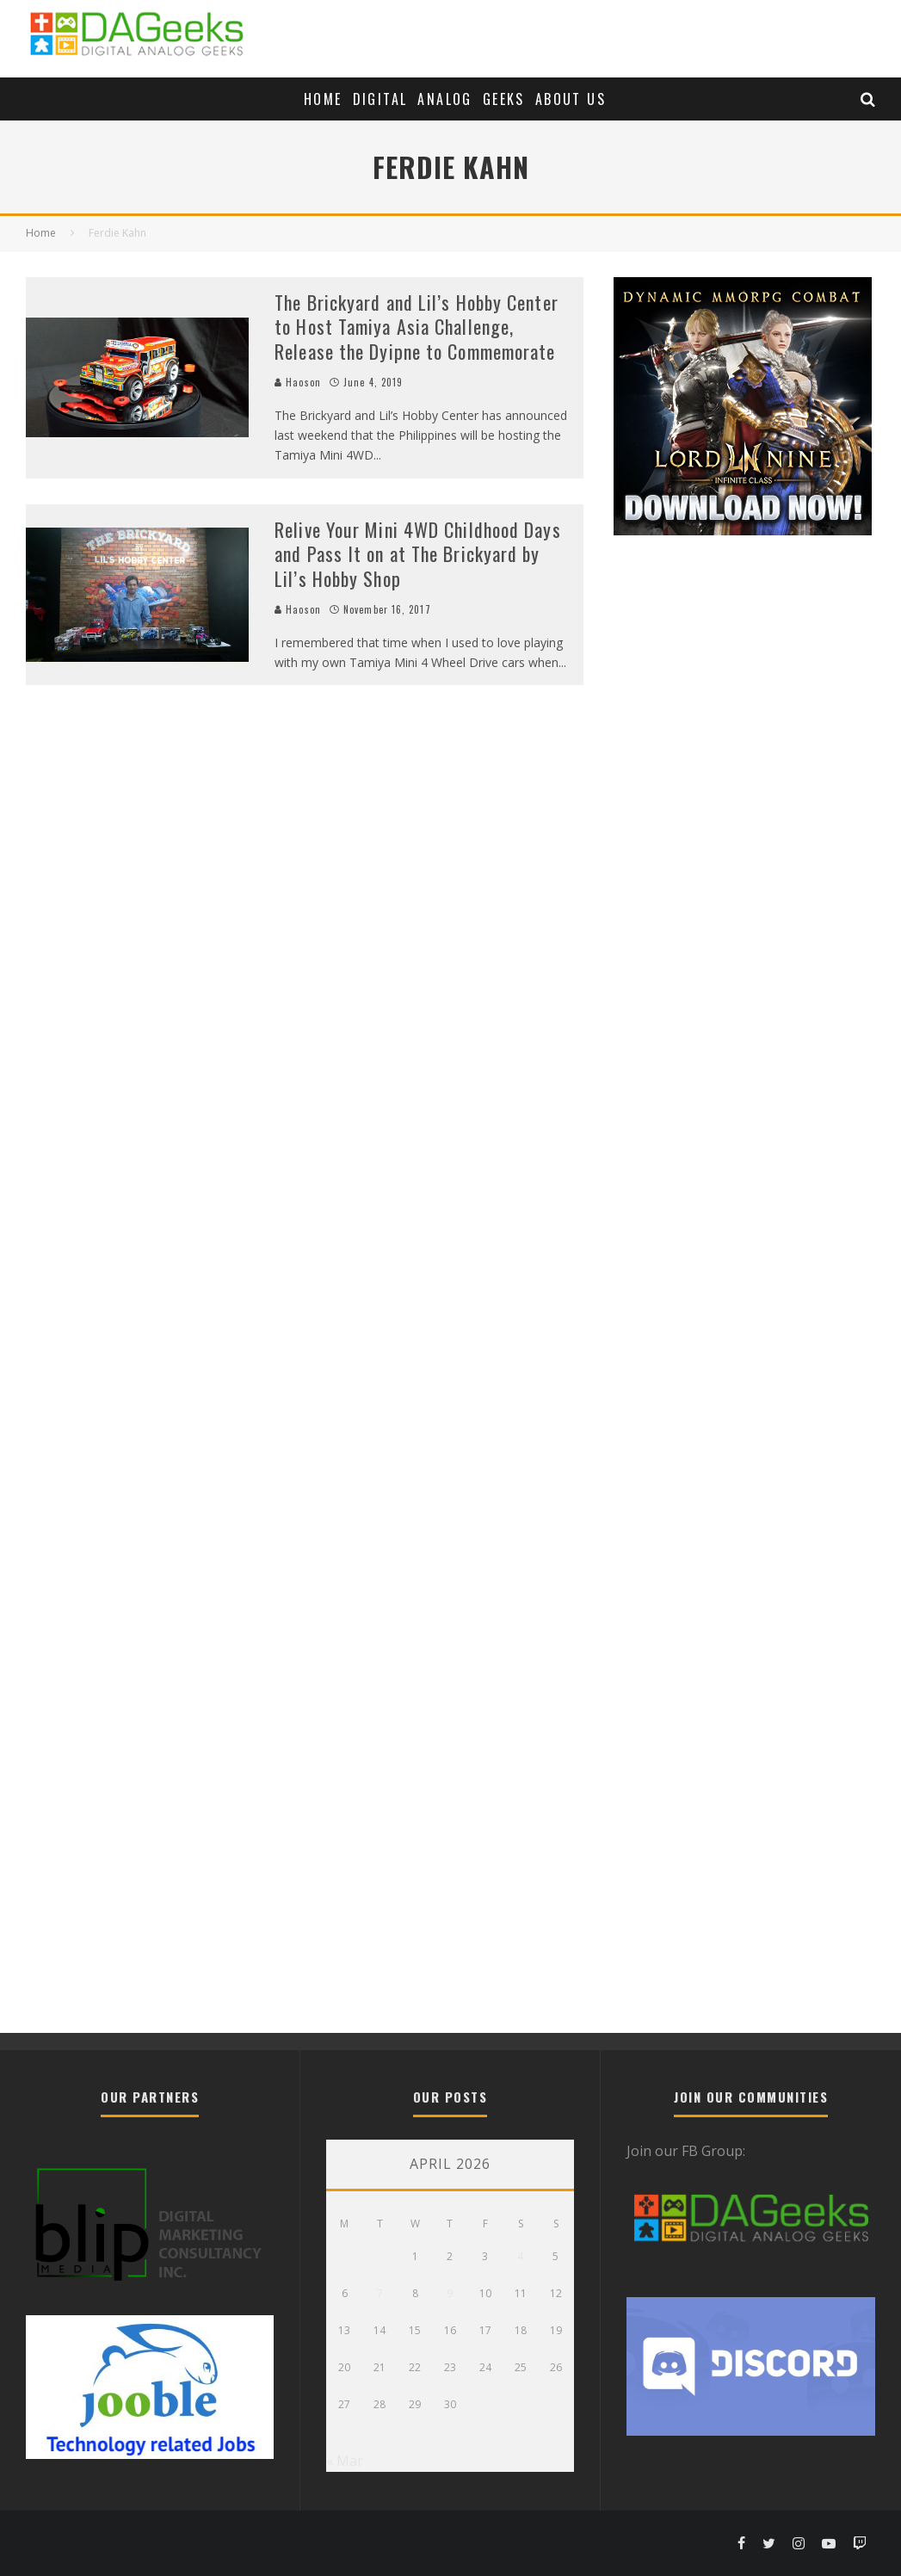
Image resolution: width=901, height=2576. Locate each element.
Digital (380, 99)
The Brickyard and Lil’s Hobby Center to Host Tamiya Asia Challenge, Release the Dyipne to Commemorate (416, 326)
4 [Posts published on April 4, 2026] (520, 2256)
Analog (444, 99)
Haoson (298, 382)
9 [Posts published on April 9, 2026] (450, 2293)
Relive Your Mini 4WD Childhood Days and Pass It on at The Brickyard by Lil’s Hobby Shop (418, 554)
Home (323, 99)
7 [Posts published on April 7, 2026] (380, 2293)
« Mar (344, 2460)
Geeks (504, 99)
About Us (570, 99)
